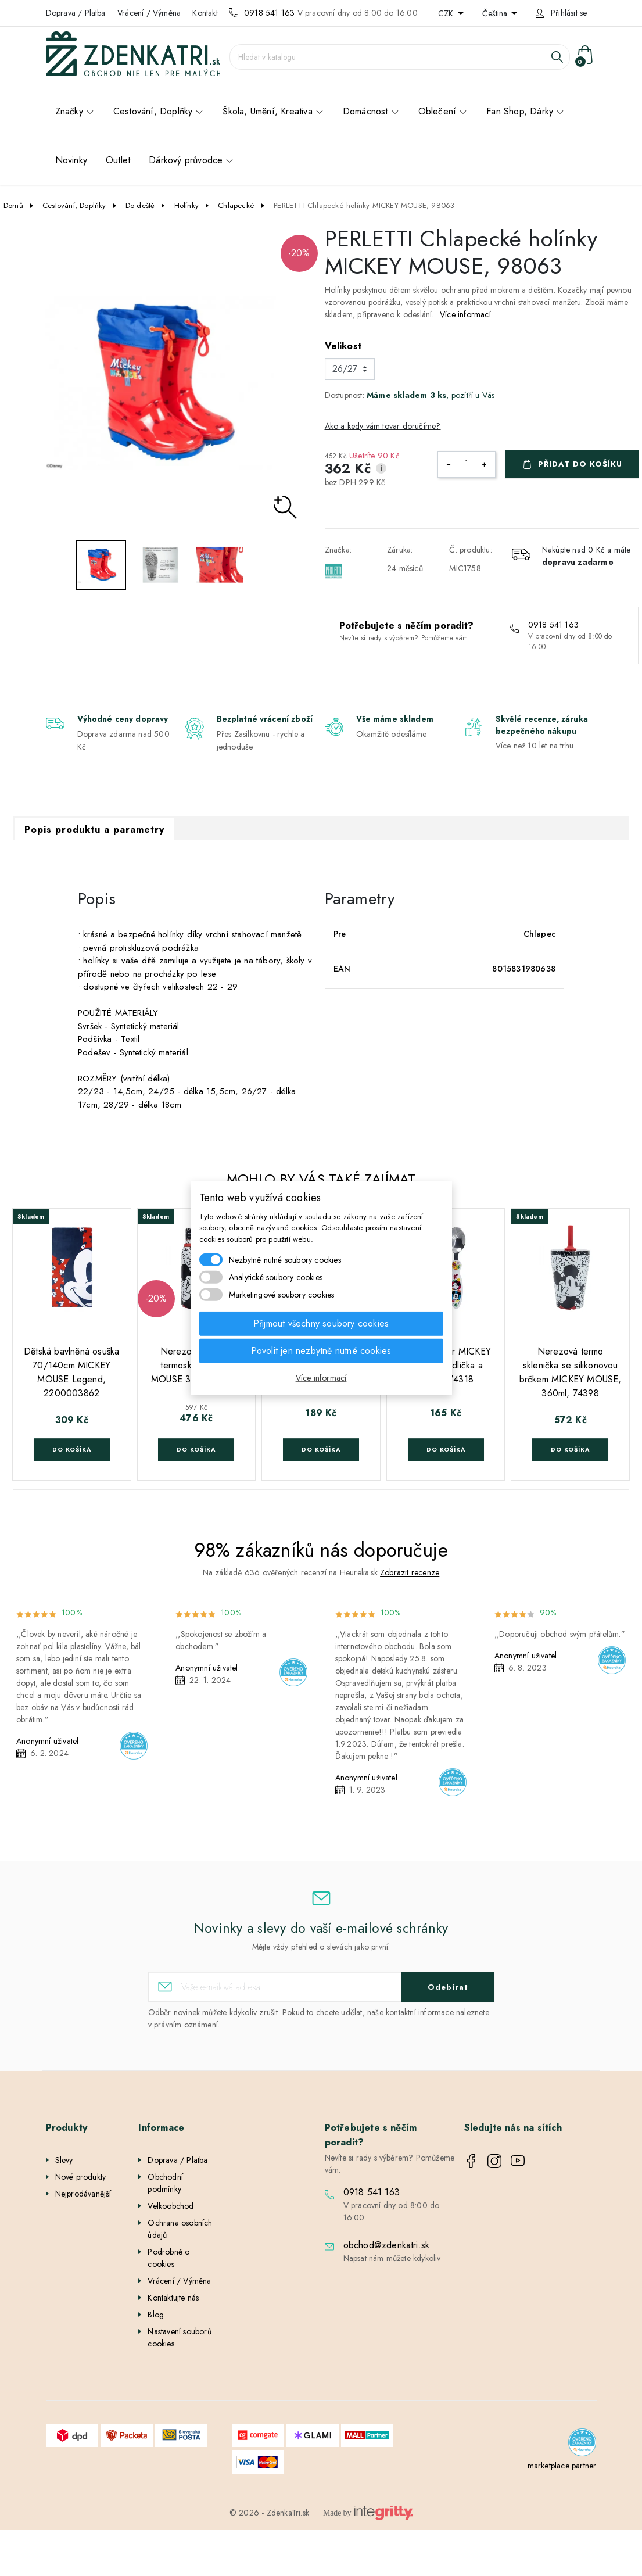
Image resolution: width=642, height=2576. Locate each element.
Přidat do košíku (580, 464)
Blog (156, 2314)
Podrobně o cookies (168, 2258)
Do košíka (71, 1449)
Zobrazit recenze (409, 1572)
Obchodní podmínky (165, 2183)
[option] (161, 383)
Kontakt (204, 13)
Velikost (343, 346)
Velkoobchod (170, 2206)
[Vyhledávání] (399, 57)
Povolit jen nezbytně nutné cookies (321, 1350)
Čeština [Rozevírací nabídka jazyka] (496, 13)
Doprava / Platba (76, 13)
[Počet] (466, 464)
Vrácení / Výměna (149, 13)
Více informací (465, 314)
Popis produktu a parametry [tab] (94, 829)
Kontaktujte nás (173, 2297)
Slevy (64, 2160)
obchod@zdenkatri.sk (386, 2245)
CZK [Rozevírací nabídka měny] (447, 13)
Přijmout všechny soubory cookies (321, 1323)
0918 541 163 (269, 13)
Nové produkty (80, 2177)
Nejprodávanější (83, 2193)
